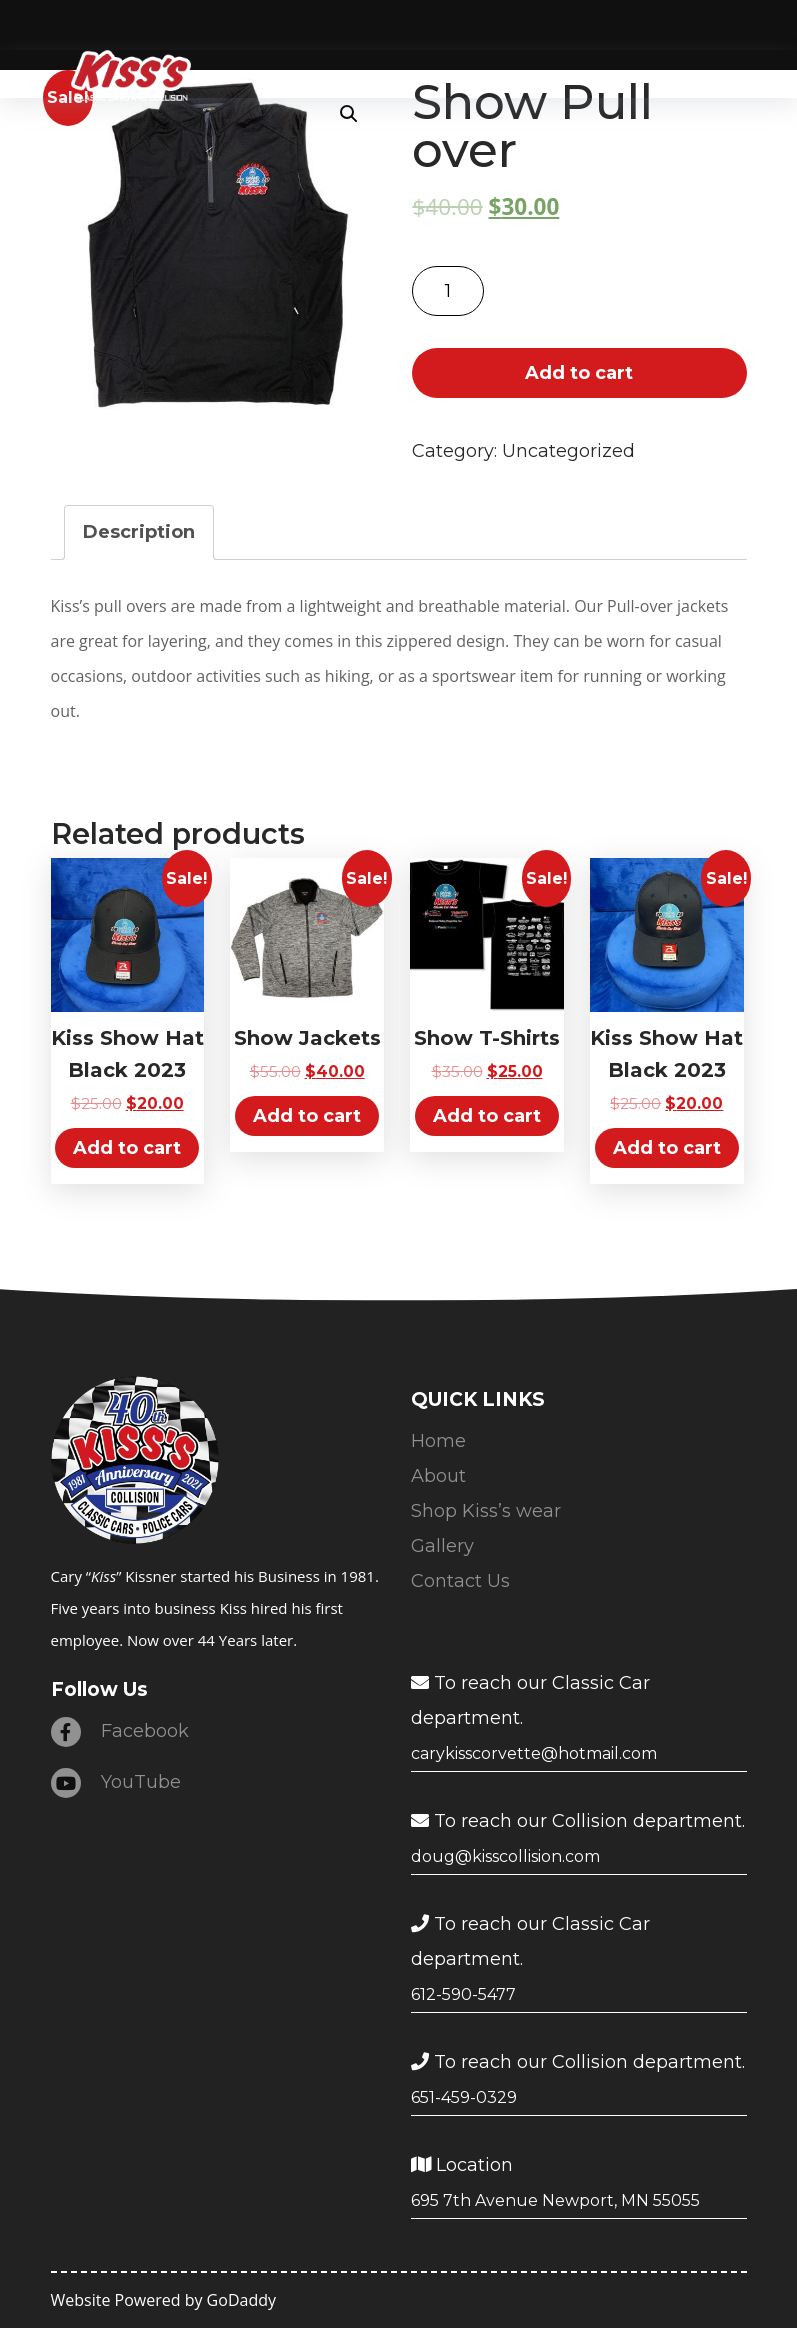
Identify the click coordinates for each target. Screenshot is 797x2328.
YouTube (116, 1783)
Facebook (120, 1732)
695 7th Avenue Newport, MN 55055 (555, 2200)
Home (438, 1441)
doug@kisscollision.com (505, 1856)
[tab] (139, 532)
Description (139, 532)
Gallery (442, 1546)
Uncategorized (568, 451)
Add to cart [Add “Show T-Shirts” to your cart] (487, 1116)
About (438, 1476)
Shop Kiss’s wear (486, 1511)
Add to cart (579, 373)
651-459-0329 (464, 2097)
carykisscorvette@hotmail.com (534, 1753)
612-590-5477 (463, 1994)
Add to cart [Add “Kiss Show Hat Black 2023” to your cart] (127, 1148)
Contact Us (460, 1581)
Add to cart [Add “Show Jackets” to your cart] (307, 1116)
